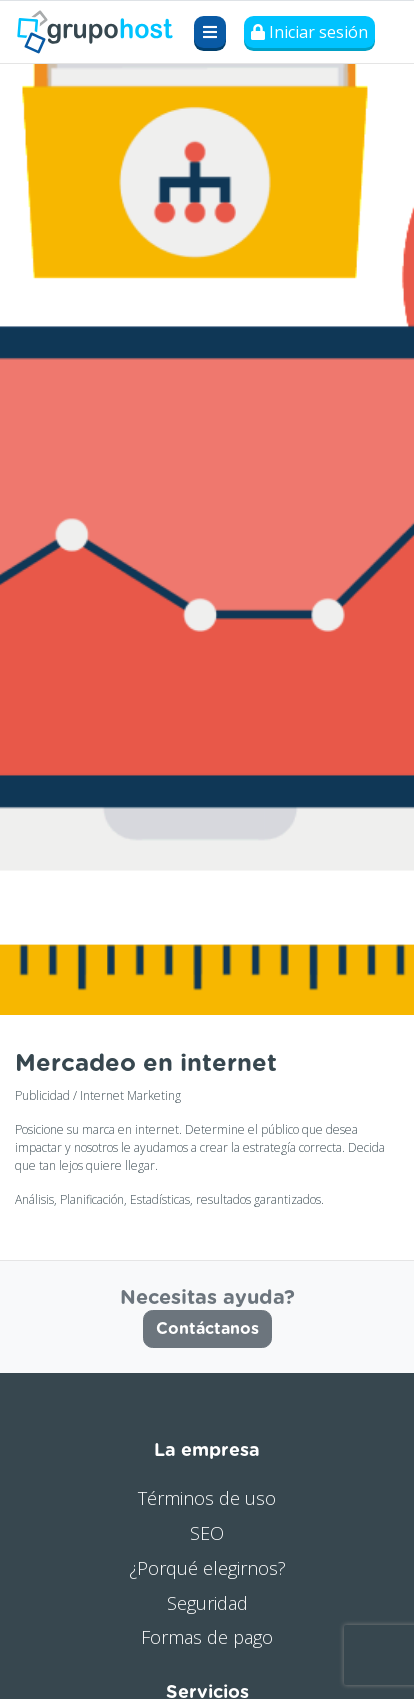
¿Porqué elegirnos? (207, 1568)
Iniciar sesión (309, 32)
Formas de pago (207, 1637)
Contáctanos (207, 1329)
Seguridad (207, 1603)
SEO (207, 1533)
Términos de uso (207, 1498)
